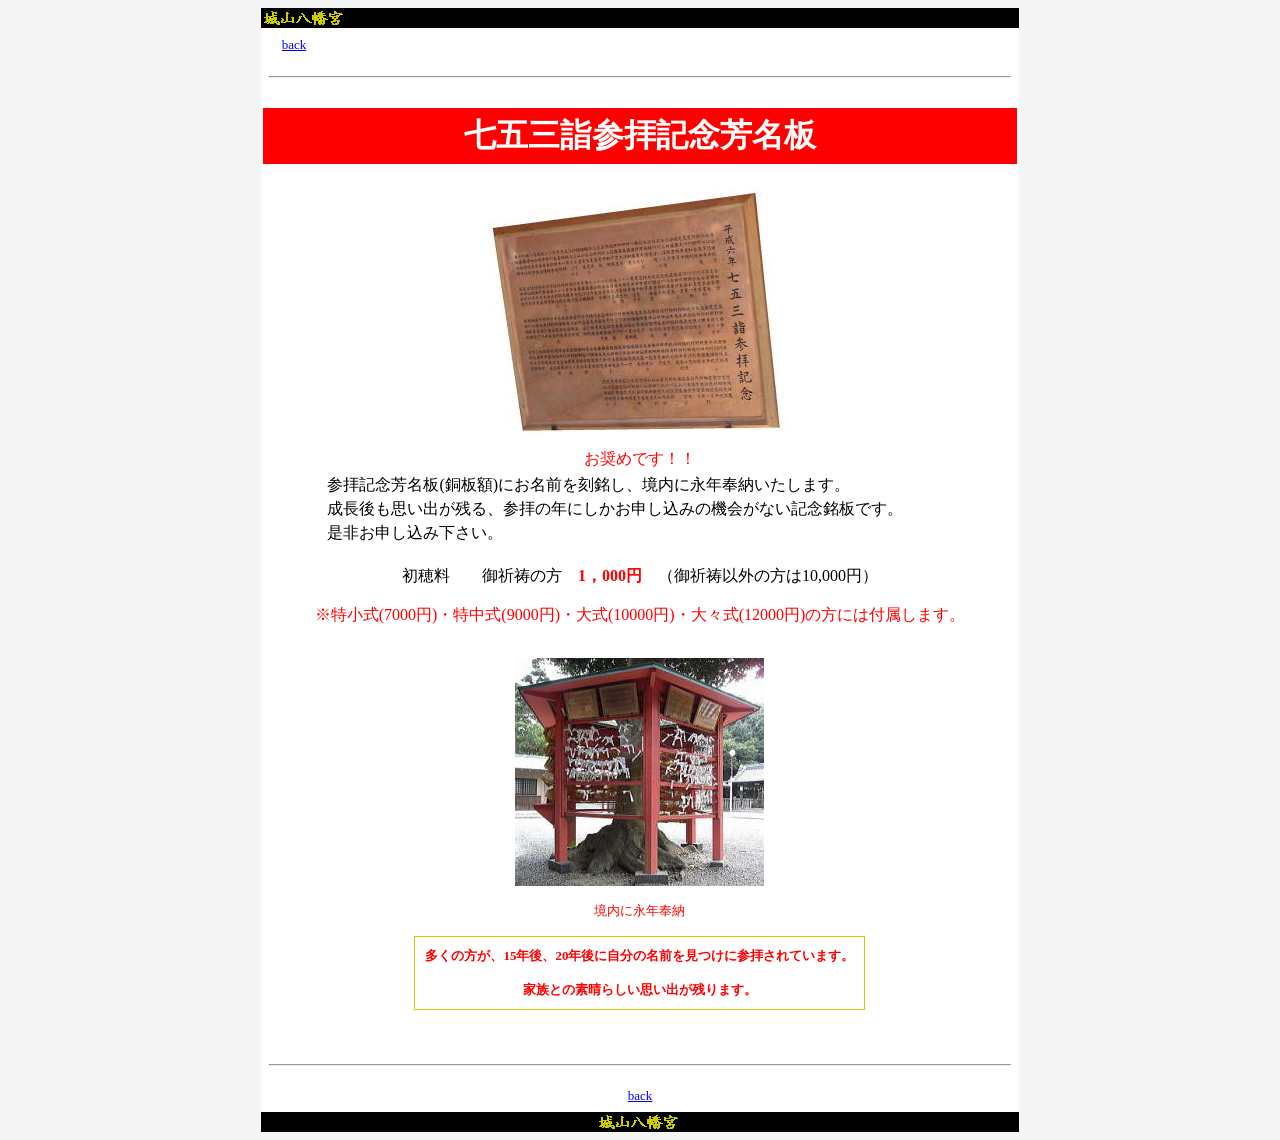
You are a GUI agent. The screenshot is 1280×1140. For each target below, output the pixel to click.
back (294, 44)
